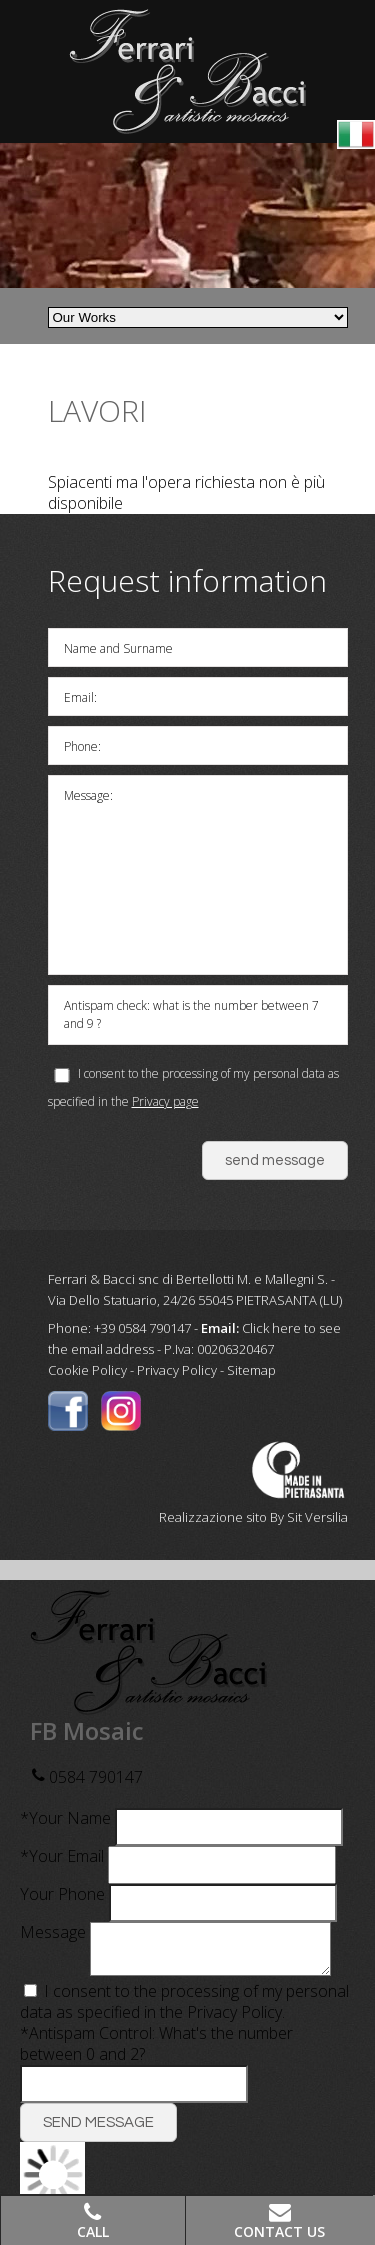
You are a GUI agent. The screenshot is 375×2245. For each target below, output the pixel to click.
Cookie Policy (87, 1370)
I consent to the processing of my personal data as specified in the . (184, 2009)
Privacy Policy (177, 1370)
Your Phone (62, 1894)
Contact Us (279, 2231)
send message (275, 1160)
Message (53, 1932)
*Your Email (62, 1856)
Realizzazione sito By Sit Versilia (253, 1517)
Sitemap (251, 1370)
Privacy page (165, 1101)
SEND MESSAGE (98, 2130)
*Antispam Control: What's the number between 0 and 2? (156, 2051)
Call (93, 2231)
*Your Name (65, 1818)
